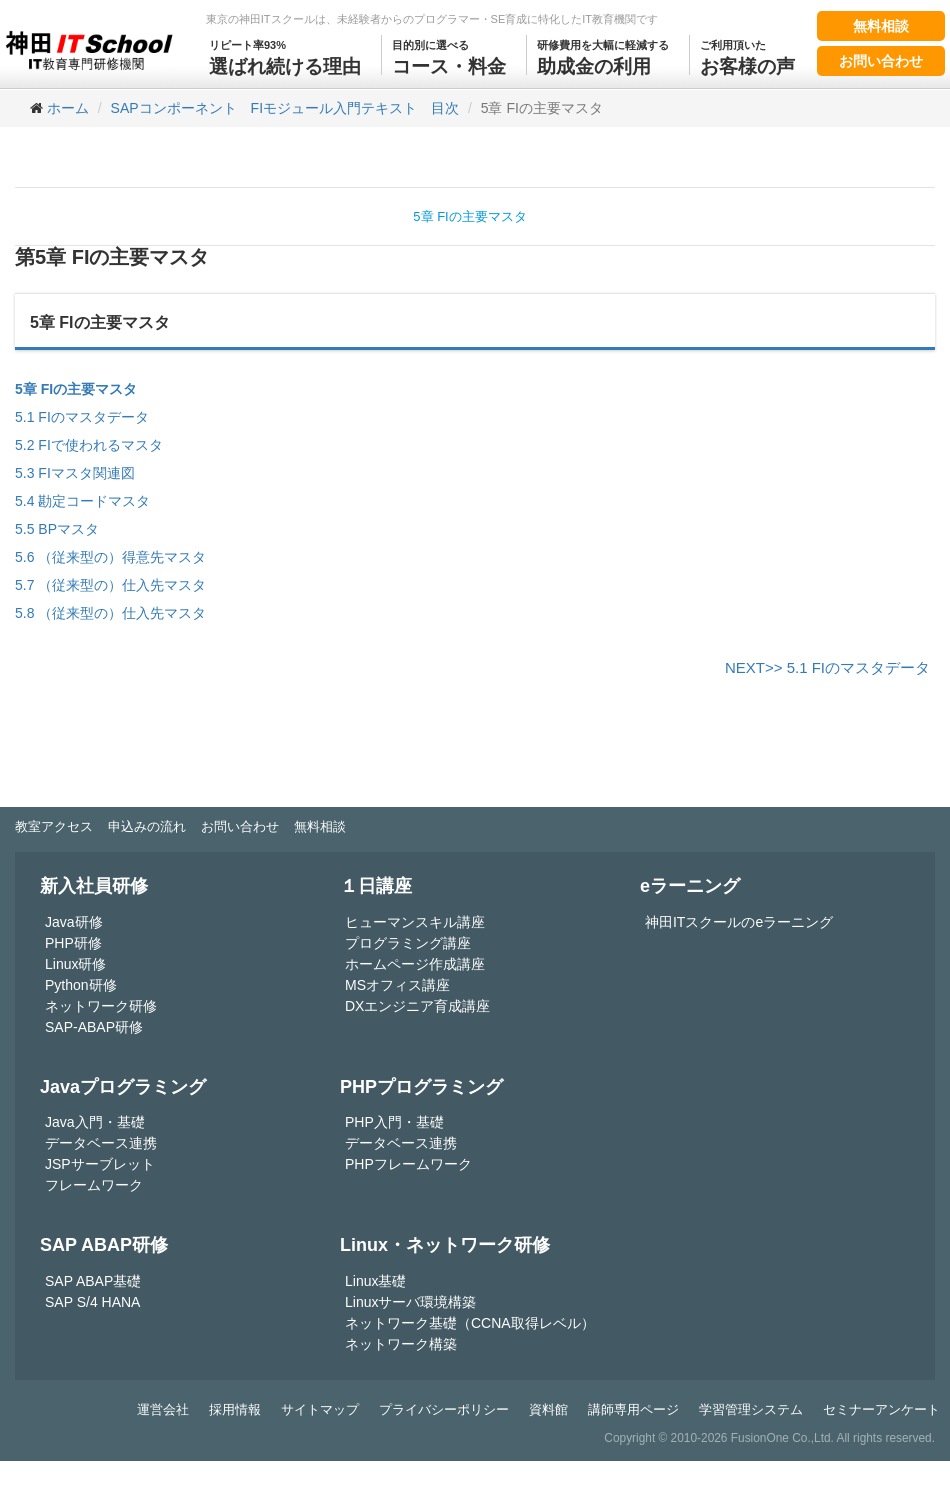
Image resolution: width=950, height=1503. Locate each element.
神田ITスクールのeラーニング (739, 922)
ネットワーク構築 (401, 1344)
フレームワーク (94, 1185)
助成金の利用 (603, 56)
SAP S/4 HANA (92, 1302)
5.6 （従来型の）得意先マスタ (110, 557)
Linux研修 (75, 964)
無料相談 (881, 26)
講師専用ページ (633, 1409)
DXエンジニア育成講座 (417, 1006)
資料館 (548, 1409)
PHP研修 (73, 943)
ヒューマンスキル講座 (415, 922)
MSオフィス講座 (397, 985)
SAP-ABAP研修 (94, 1027)
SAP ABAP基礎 (93, 1281)
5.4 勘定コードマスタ (82, 501)
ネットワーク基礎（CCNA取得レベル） (470, 1323)
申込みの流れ (147, 826)
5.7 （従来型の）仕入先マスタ (110, 585)
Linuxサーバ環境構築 (410, 1302)
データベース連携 (101, 1143)
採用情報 (235, 1409)
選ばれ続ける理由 (285, 56)
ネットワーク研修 (101, 1006)
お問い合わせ (881, 61)
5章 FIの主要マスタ (469, 216)
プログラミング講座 (408, 943)
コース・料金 (449, 56)
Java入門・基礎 (95, 1122)
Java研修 (74, 922)
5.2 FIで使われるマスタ (89, 445)
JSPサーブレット (100, 1164)
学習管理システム (751, 1409)
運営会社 (163, 1409)
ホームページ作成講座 (415, 964)
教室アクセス (54, 826)
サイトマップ (320, 1409)
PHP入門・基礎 (394, 1122)
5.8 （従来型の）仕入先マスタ (110, 613)
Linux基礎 (375, 1281)
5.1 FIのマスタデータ (82, 417)
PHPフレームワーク (408, 1164)
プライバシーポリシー (444, 1409)
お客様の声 (747, 56)
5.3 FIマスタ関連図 (75, 473)
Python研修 (81, 985)
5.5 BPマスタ (57, 529)
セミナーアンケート (881, 1409)
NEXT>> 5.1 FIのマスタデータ (827, 667)
